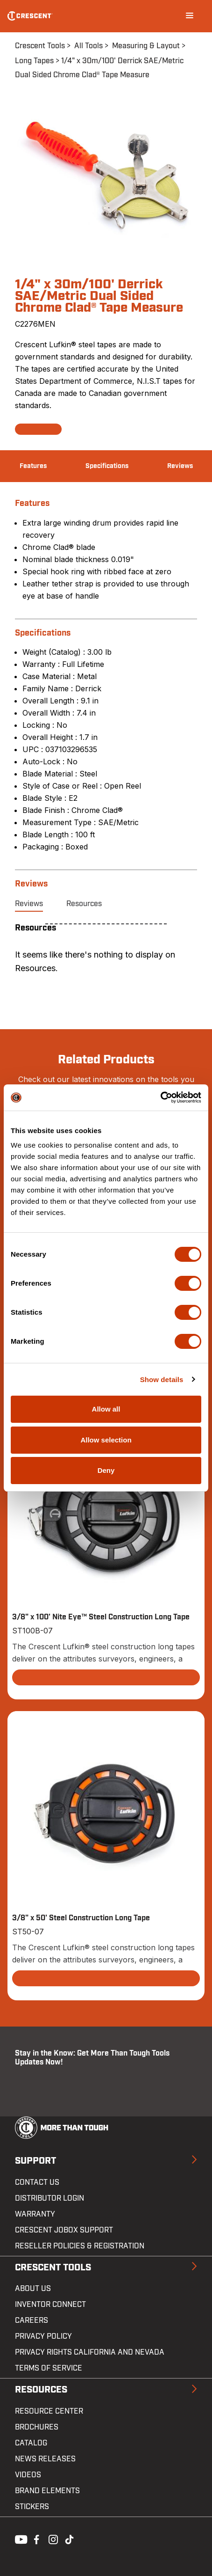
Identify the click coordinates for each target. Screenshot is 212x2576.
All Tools (88, 46)
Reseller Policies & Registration (79, 2246)
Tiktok (69, 2538)
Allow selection (105, 1440)
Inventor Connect (50, 2304)
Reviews (180, 466)
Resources (84, 903)
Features (33, 466)
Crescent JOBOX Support (64, 2230)
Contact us (37, 2182)
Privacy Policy (43, 2336)
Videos (28, 2475)
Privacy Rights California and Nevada (89, 2352)
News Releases (45, 2459)
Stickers (32, 2506)
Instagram (52, 2538)
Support (35, 2161)
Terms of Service (48, 2368)
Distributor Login (49, 2198)
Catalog (31, 2443)
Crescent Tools (40, 46)
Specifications (106, 466)
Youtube (18, 2538)
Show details (162, 1379)
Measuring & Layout (146, 46)
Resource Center (49, 2411)
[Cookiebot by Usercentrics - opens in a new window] (160, 1097)
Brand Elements (47, 2491)
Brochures (36, 2427)
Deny (106, 1470)
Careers (31, 2320)
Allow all (106, 1409)
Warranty (35, 2214)
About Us (33, 2288)
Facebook (35, 2538)
